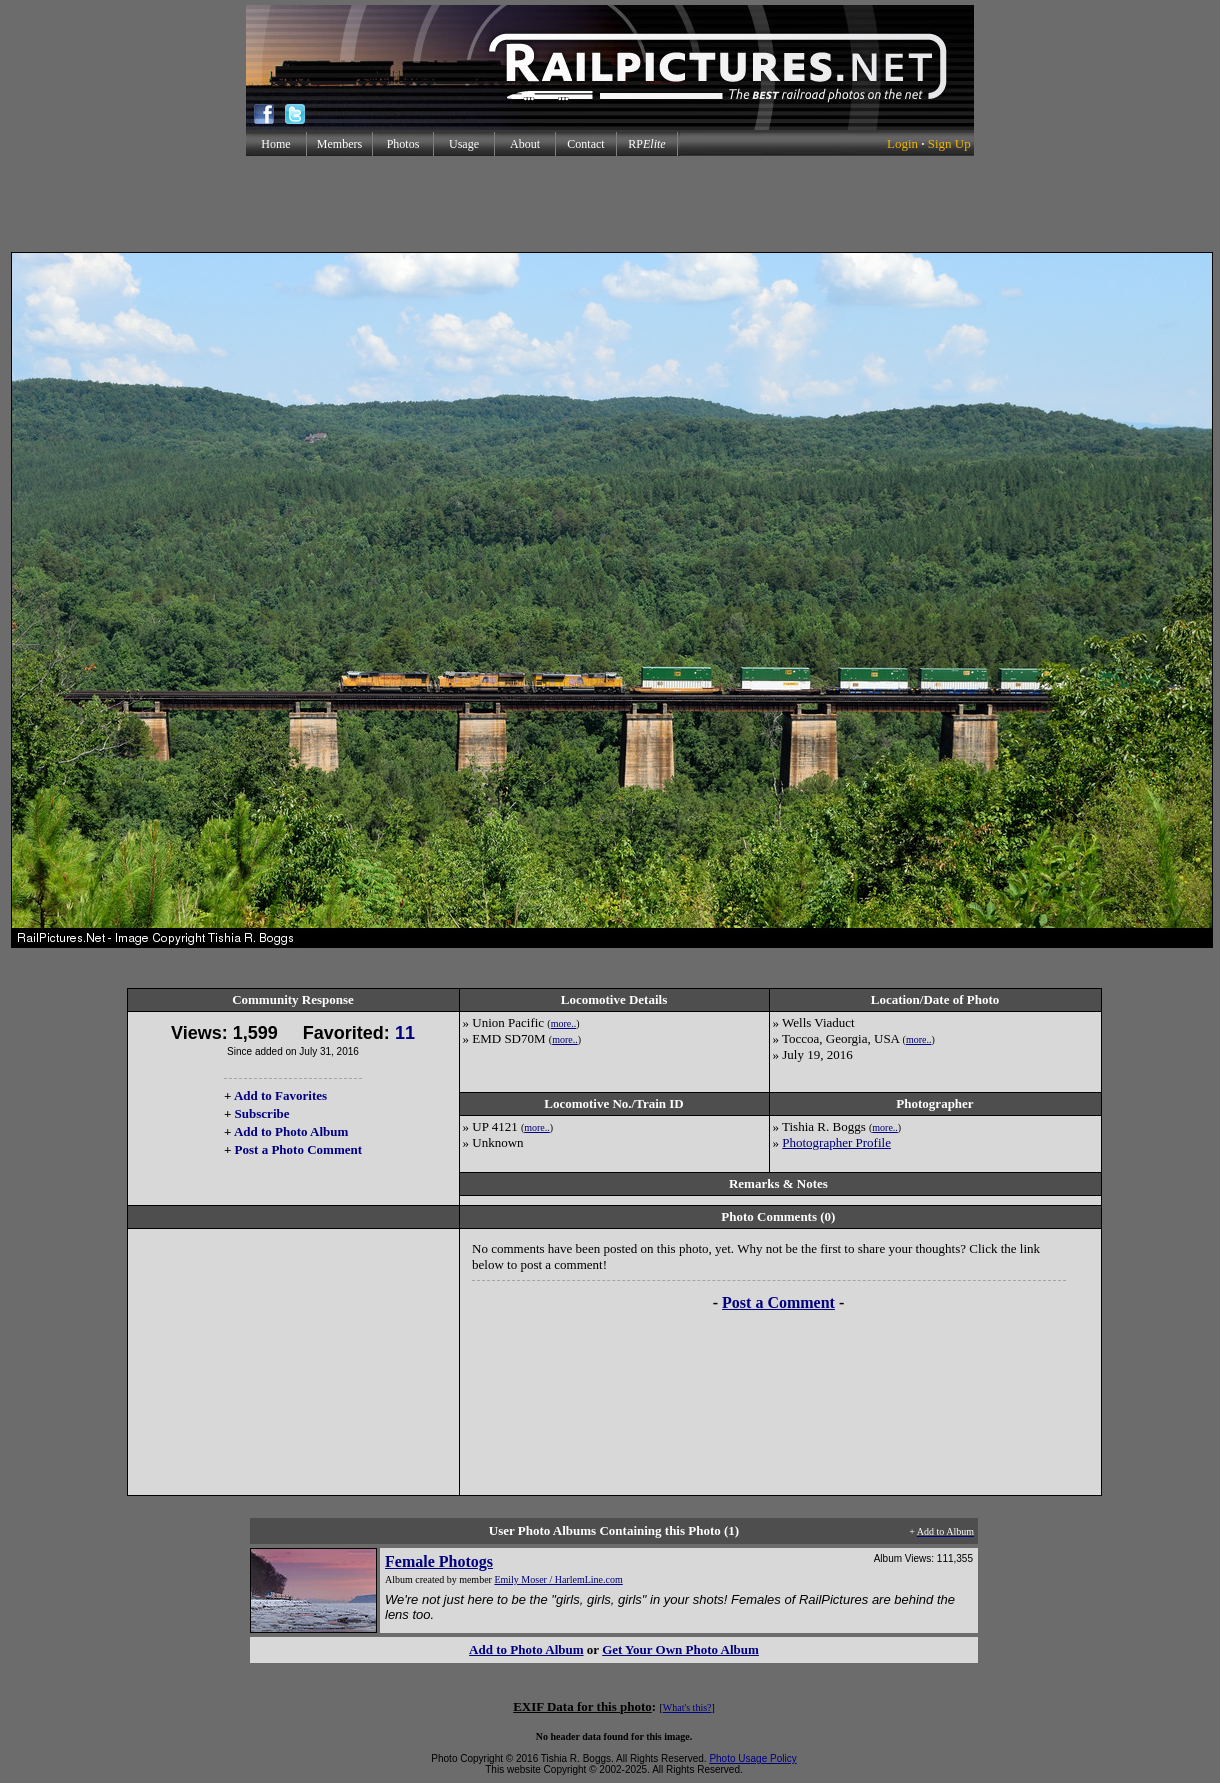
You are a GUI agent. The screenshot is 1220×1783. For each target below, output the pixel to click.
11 (405, 1033)
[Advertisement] (610, 204)
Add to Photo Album (291, 1131)
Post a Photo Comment (298, 1149)
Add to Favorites (280, 1095)
